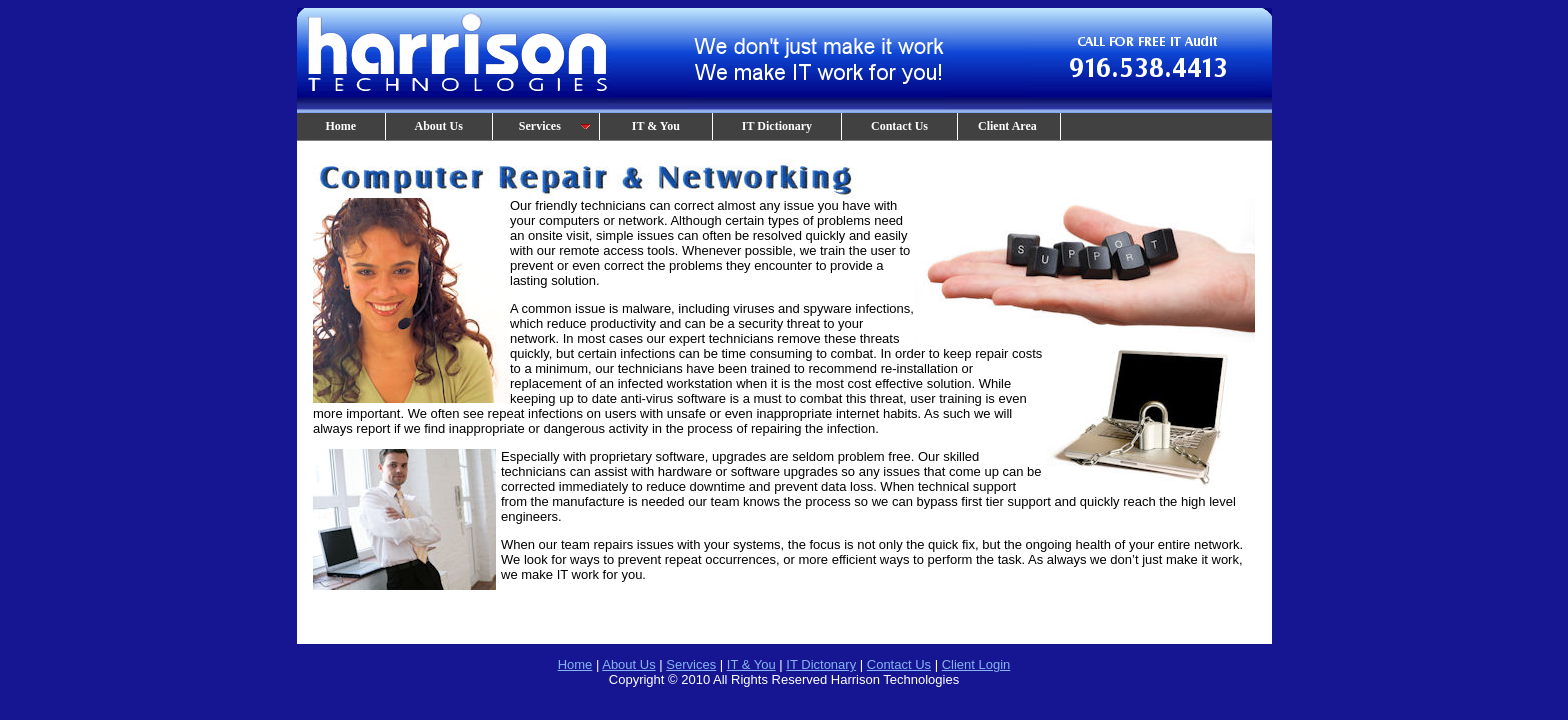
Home (341, 126)
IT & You (656, 126)
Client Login (976, 664)
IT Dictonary (821, 664)
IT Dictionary (777, 126)
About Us (439, 126)
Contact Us (899, 126)
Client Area (1009, 126)
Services (546, 126)
